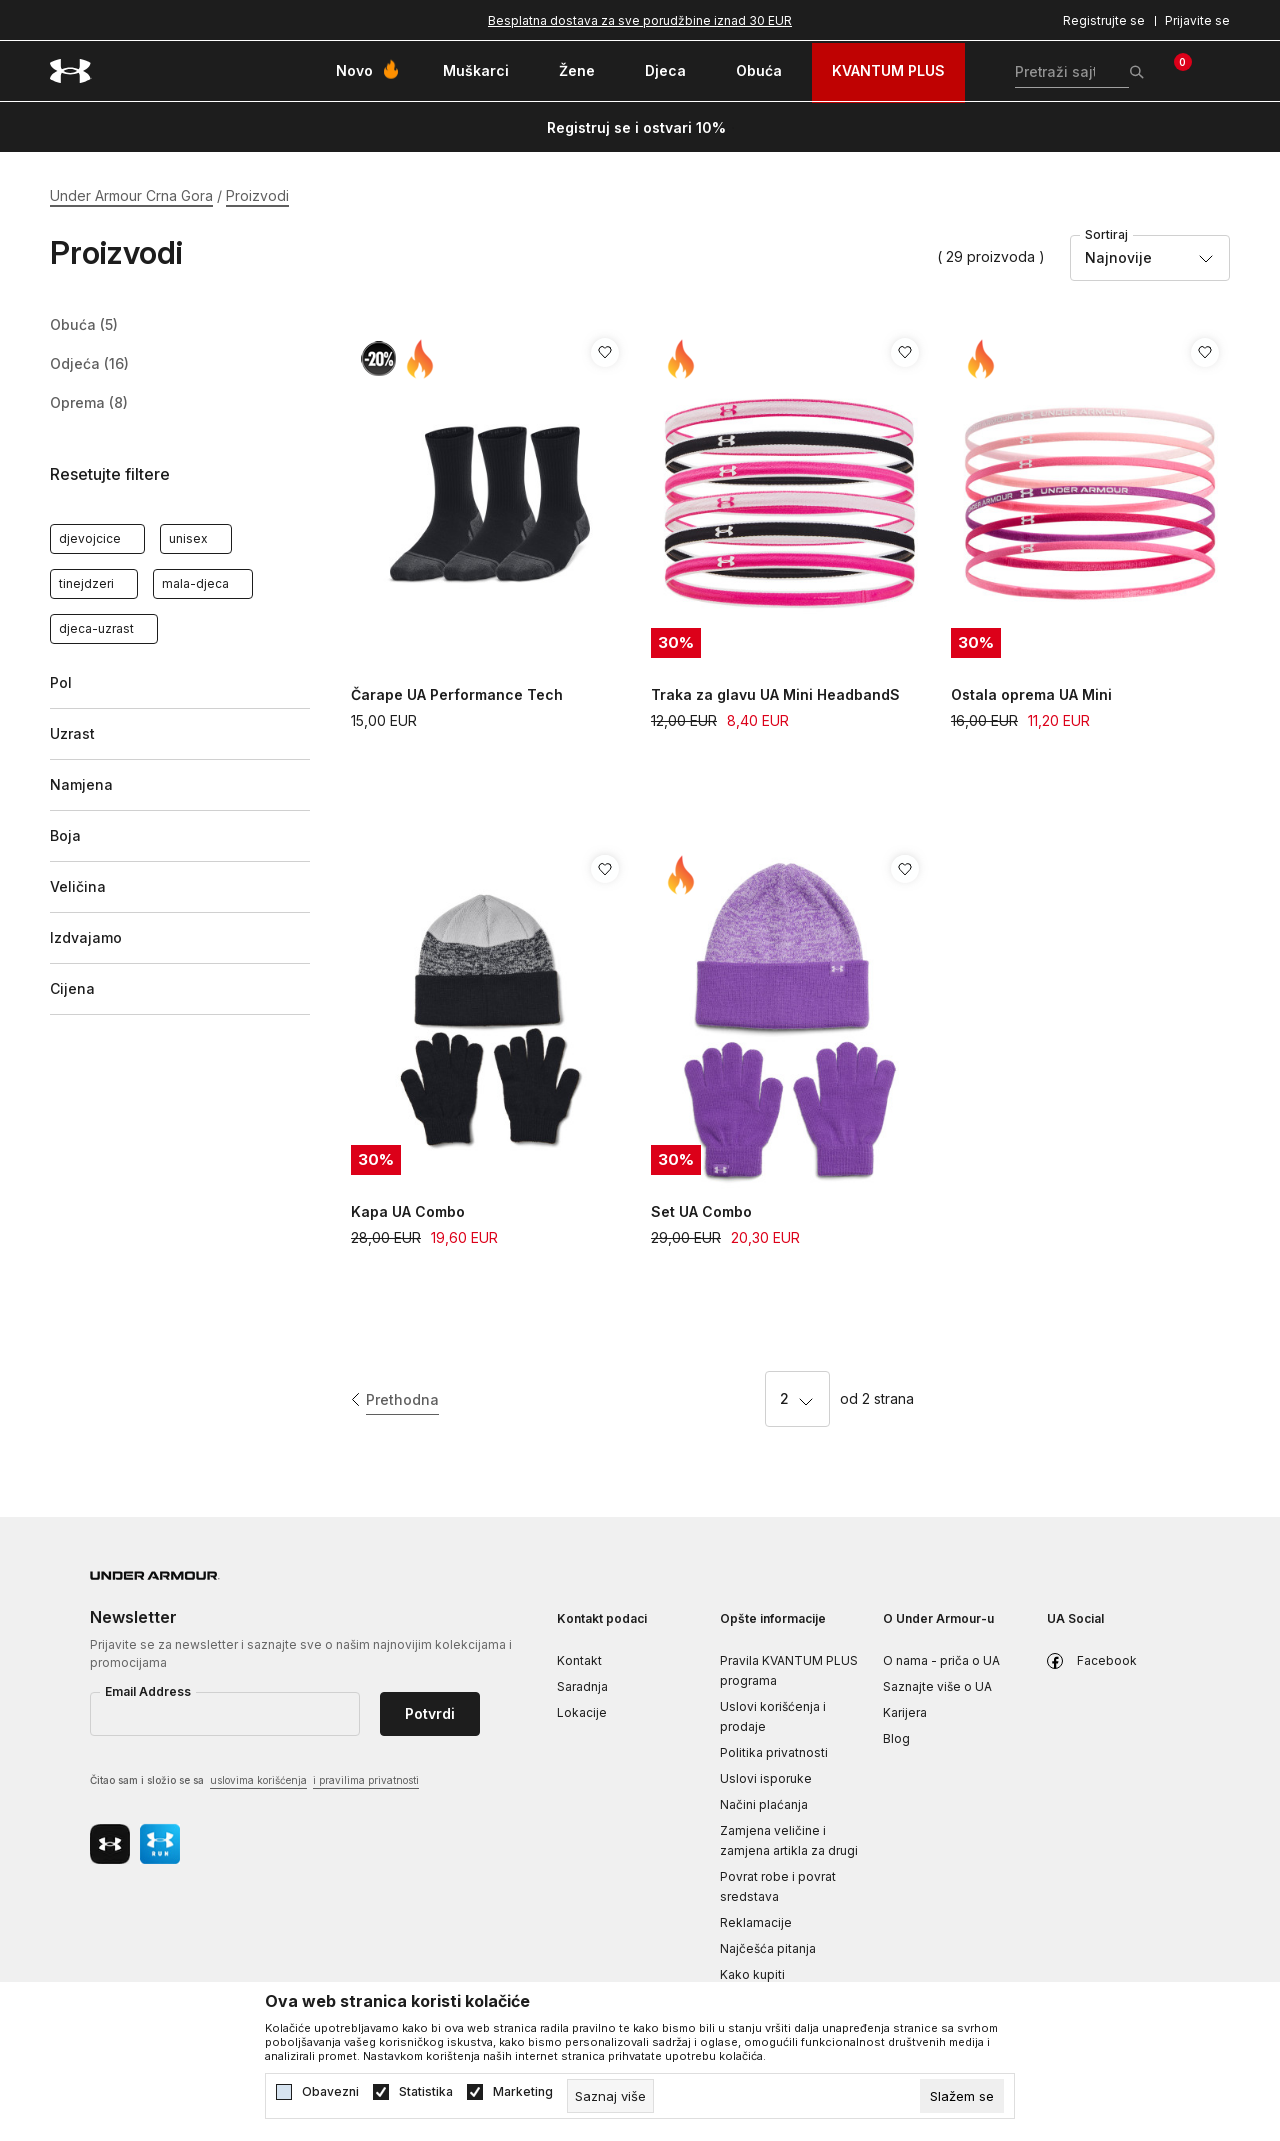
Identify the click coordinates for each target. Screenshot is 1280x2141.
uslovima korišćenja (258, 1780)
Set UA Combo (701, 1211)
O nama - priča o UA (941, 1660)
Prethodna (402, 1399)
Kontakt (579, 1660)
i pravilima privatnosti (366, 1780)
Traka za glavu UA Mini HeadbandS (775, 694)
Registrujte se (1104, 20)
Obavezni (330, 2092)
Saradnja (582, 1686)
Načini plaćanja (764, 1804)
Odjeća (89, 364)
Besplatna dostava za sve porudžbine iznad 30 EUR (640, 20)
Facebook (1107, 1660)
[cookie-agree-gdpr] (962, 2096)
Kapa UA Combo (408, 1211)
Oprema (89, 403)
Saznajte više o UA (937, 1686)
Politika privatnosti (774, 1752)
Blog (896, 1738)
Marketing (523, 2092)
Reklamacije (756, 1922)
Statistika (426, 2092)
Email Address (148, 1691)
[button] (180, 474)
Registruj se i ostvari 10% (636, 127)
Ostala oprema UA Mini (1031, 694)
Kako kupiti (752, 1974)
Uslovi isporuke (766, 1778)
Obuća (84, 325)
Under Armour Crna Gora (131, 195)
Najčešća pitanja (768, 1948)
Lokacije (582, 1712)
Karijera (905, 1712)
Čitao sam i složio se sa (254, 1781)
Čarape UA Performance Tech (457, 694)
